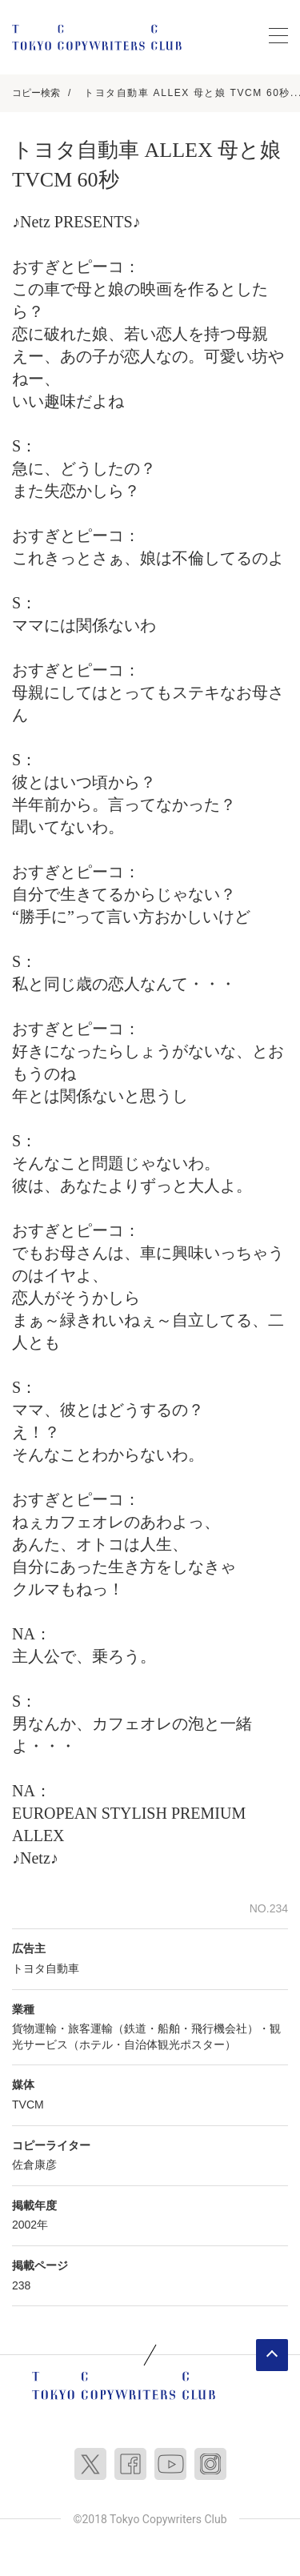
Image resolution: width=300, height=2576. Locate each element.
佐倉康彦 (34, 2164)
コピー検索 (36, 92)
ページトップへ (272, 2355)
